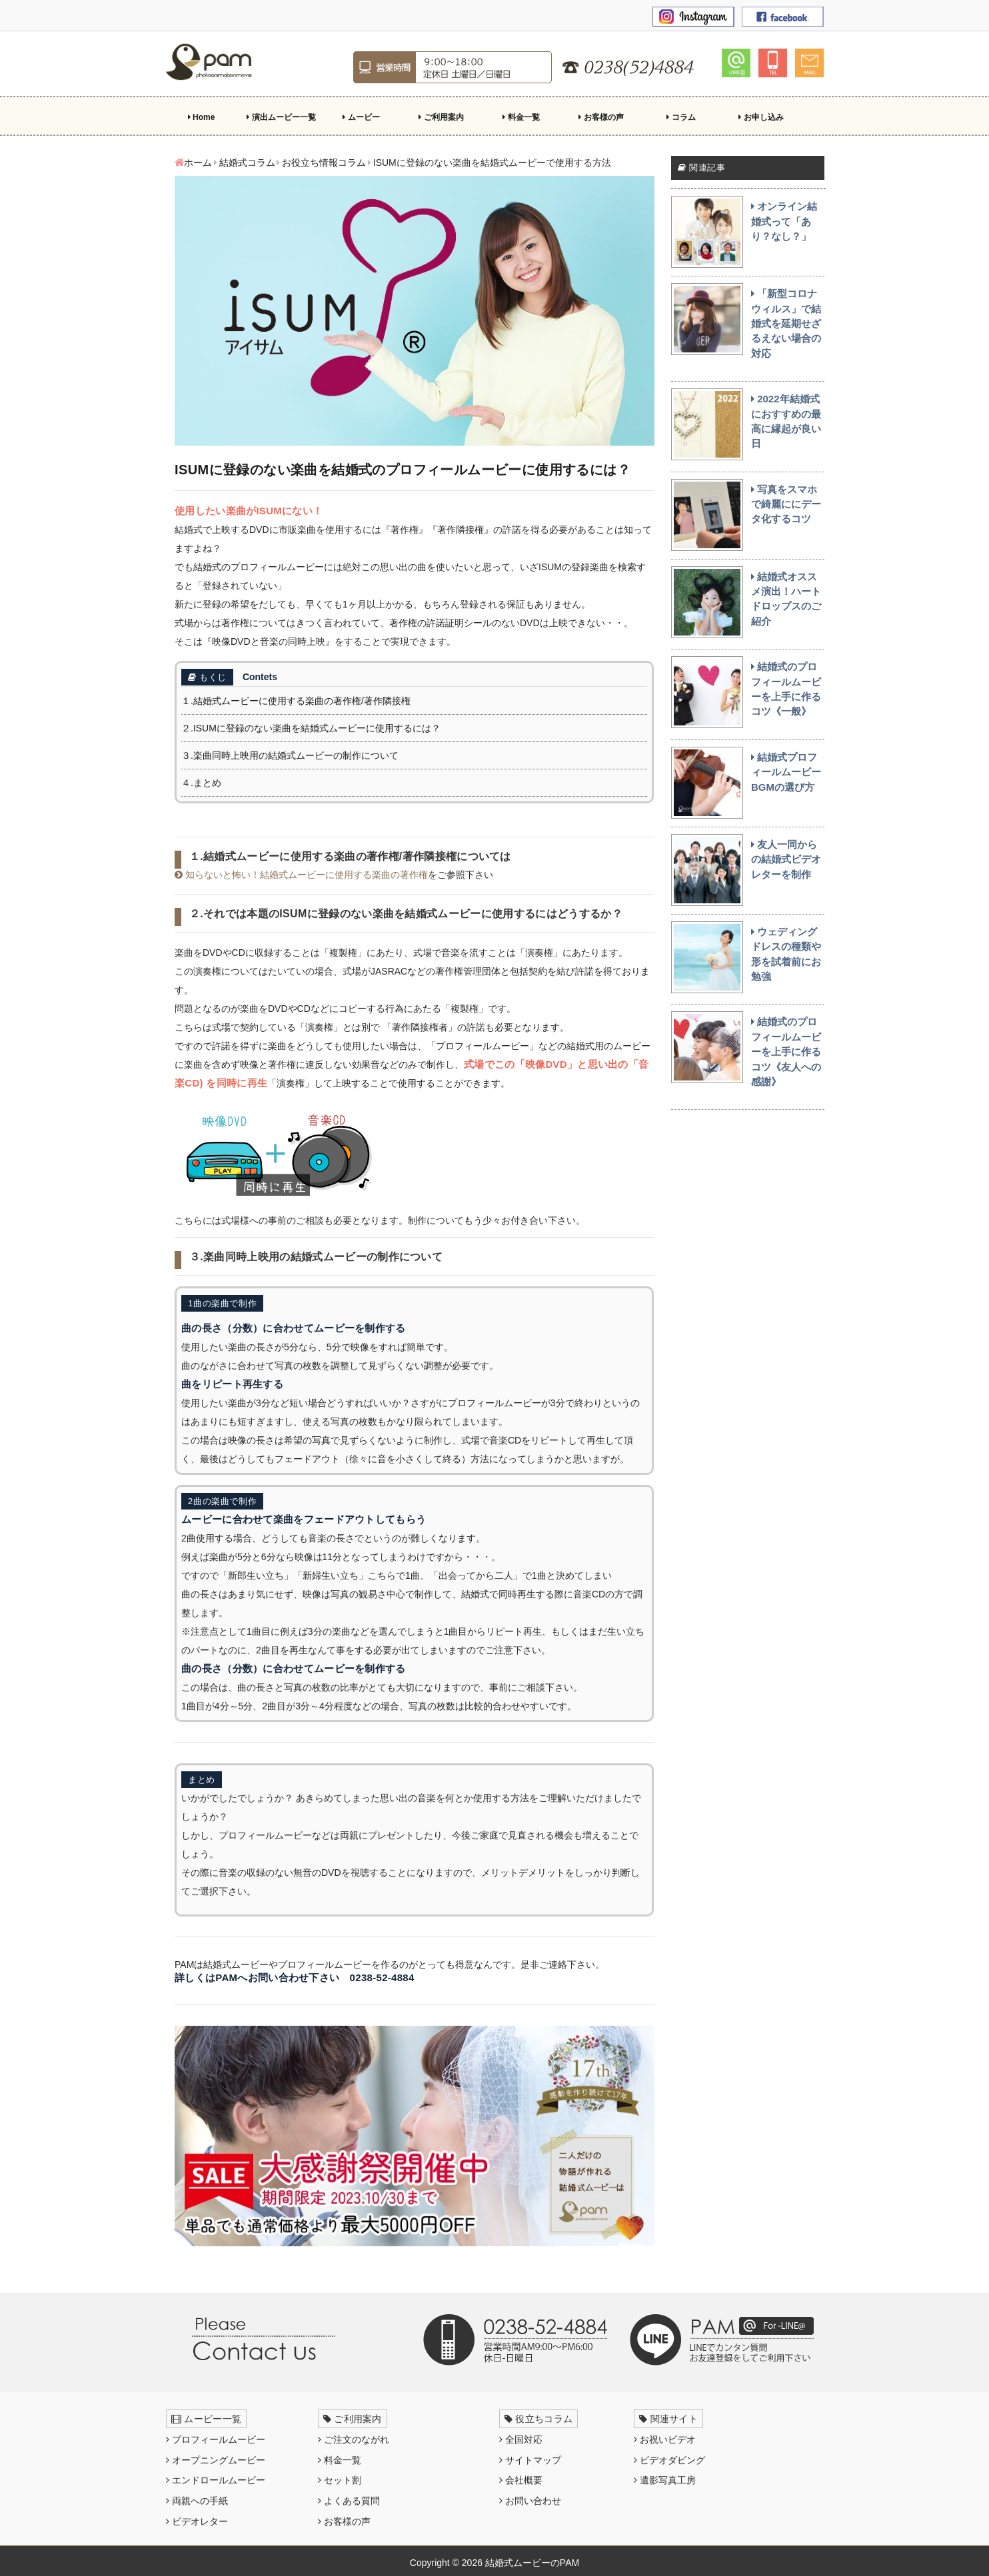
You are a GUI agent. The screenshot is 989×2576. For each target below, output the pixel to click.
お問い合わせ (530, 2500)
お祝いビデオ (665, 2439)
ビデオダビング (669, 2460)
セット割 (339, 2480)
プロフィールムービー (215, 2439)
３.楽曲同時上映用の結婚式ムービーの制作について (290, 755)
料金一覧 (520, 117)
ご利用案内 (441, 117)
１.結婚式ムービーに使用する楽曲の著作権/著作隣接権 (296, 700)
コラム (680, 117)
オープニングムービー (215, 2460)
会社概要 (520, 2480)
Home (201, 117)
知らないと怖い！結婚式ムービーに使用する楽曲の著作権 (301, 874)
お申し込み (760, 117)
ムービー (361, 117)
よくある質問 (349, 2500)
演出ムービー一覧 (281, 117)
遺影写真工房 (665, 2480)
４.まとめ (201, 782)
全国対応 (520, 2439)
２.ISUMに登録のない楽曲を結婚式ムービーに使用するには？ (311, 728)
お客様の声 (600, 117)
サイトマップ (530, 2460)
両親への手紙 (197, 2500)
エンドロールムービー (215, 2480)
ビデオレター (197, 2521)
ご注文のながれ (353, 2439)
